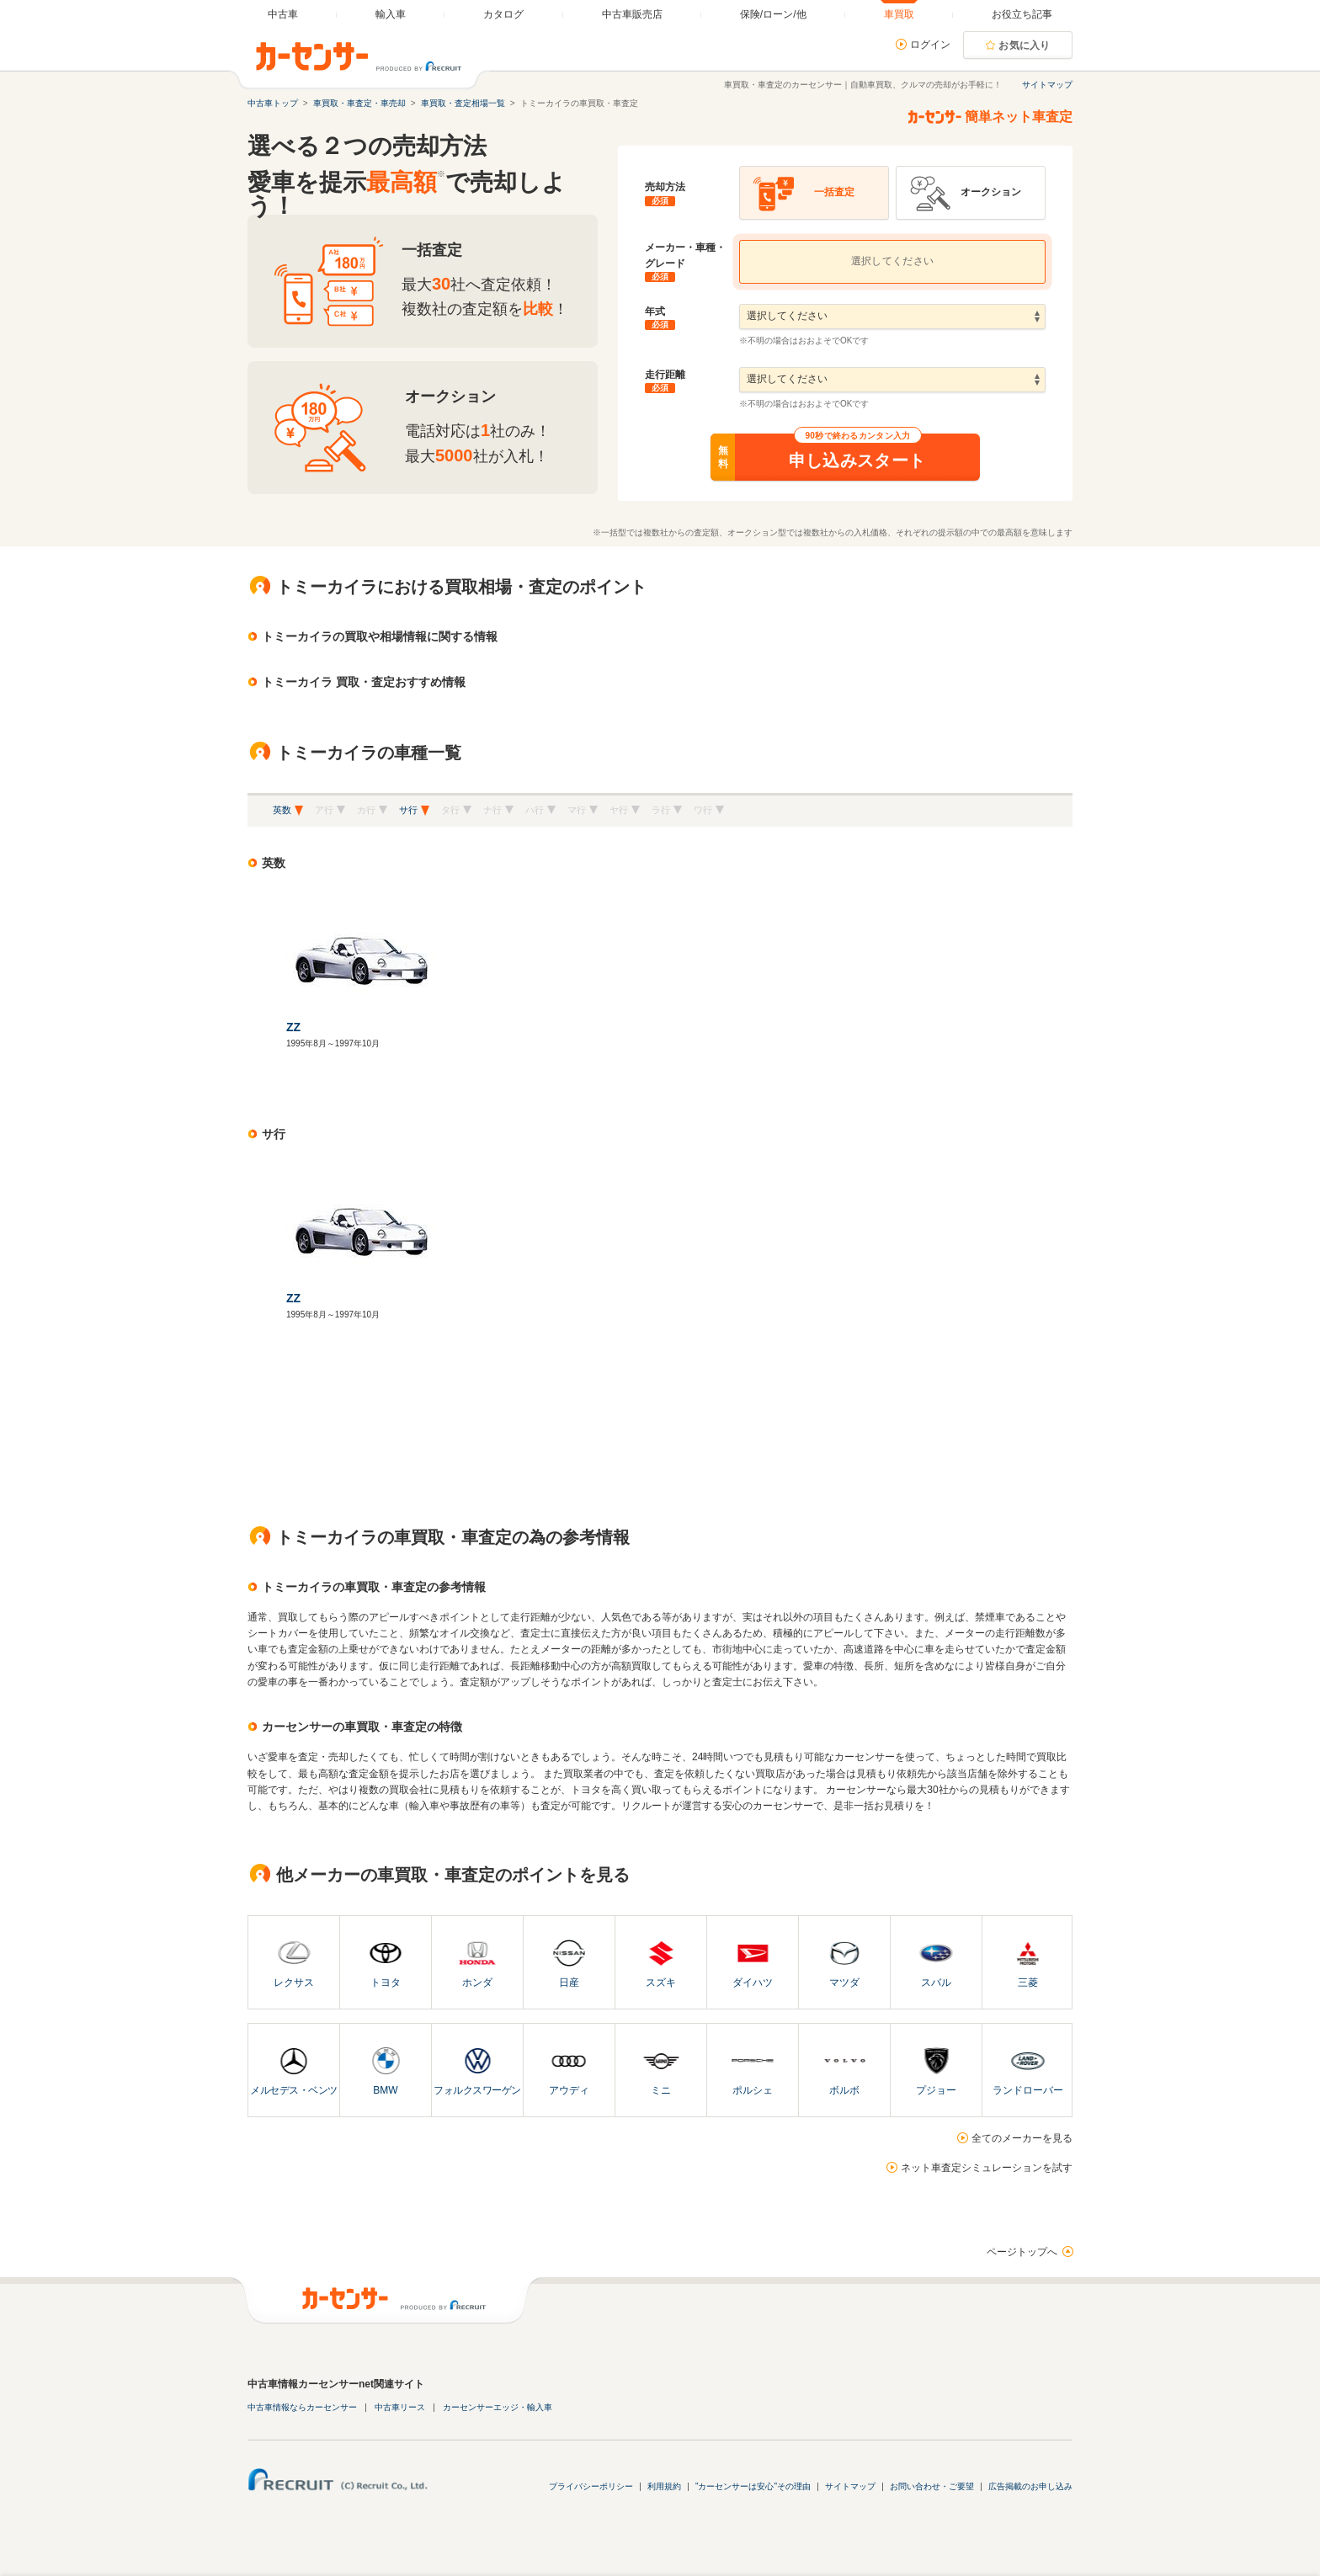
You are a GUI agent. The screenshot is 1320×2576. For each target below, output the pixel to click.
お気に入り (1024, 45)
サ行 (408, 810)
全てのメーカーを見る (1021, 2138)
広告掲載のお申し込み (1030, 2486)
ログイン (930, 45)
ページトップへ (1022, 2252)
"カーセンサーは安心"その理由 (753, 2486)
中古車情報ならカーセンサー (302, 2407)
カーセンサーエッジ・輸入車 (497, 2407)
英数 (282, 810)
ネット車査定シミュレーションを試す (986, 2168)
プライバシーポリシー (591, 2486)
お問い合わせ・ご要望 (932, 2486)
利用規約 (664, 2486)
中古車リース (400, 2407)
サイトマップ (1047, 84)
